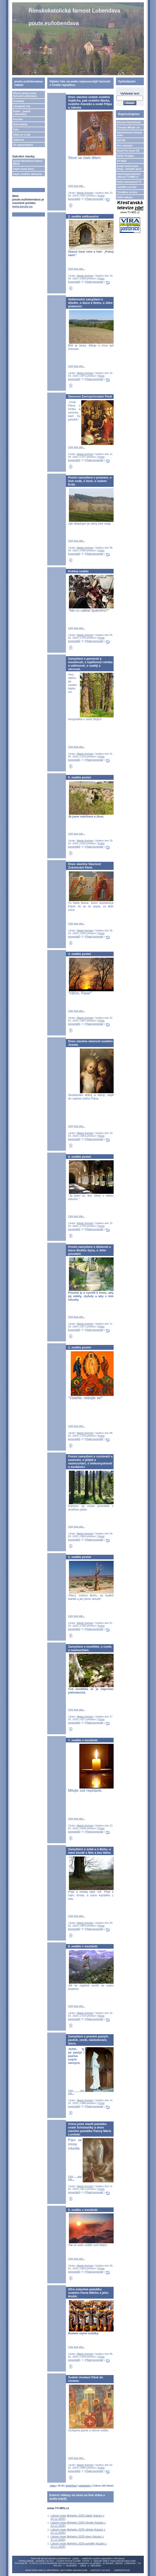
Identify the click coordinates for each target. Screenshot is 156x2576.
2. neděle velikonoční (83, 216)
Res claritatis (125, 145)
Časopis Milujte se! (128, 127)
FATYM (121, 140)
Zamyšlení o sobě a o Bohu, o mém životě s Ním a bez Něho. (90, 1850)
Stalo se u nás (21, 134)
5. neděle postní (79, 777)
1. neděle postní (79, 1557)
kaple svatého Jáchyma (27, 174)
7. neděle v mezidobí (83, 1740)
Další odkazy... (125, 197)
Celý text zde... (76, 185)
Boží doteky (20, 124)
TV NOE (121, 161)
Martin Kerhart (85, 192)
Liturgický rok (21, 106)
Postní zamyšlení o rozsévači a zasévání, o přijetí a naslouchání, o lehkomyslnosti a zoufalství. (90, 1462)
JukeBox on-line (127, 187)
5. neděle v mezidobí (83, 2210)
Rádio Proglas (125, 155)
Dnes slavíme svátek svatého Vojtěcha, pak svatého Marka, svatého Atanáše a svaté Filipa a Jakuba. (90, 102)
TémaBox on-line (127, 192)
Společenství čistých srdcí (129, 134)
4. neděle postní (79, 954)
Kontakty (18, 101)
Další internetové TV (129, 181)
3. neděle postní (79, 1156)
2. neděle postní (79, 1347)
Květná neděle (78, 571)
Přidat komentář (94, 198)
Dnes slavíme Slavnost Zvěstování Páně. (84, 865)
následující (85, 2485)
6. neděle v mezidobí (83, 1946)
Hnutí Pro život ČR (128, 150)
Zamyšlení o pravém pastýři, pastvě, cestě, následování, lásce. (88, 2040)
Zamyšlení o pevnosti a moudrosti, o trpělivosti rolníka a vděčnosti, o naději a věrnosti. (90, 664)
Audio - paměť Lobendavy (22, 112)
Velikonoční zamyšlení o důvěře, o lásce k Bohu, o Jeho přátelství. (90, 303)
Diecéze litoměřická (129, 122)
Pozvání (18, 119)
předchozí (71, 2485)
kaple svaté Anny (23, 168)
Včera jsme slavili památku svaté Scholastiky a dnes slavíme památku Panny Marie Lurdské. (89, 2129)
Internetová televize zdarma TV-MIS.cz (129, 175)
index (53, 2485)
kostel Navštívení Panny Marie (27, 162)
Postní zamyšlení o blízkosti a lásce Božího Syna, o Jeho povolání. (89, 1250)
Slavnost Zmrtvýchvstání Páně (90, 396)
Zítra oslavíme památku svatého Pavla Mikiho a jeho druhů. (88, 2293)
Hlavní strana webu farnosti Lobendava (25, 94)
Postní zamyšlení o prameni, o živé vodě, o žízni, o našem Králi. (90, 481)
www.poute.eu (22, 206)
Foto (16, 129)
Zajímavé (18, 139)
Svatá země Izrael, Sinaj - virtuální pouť (129, 167)
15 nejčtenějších (23, 144)
